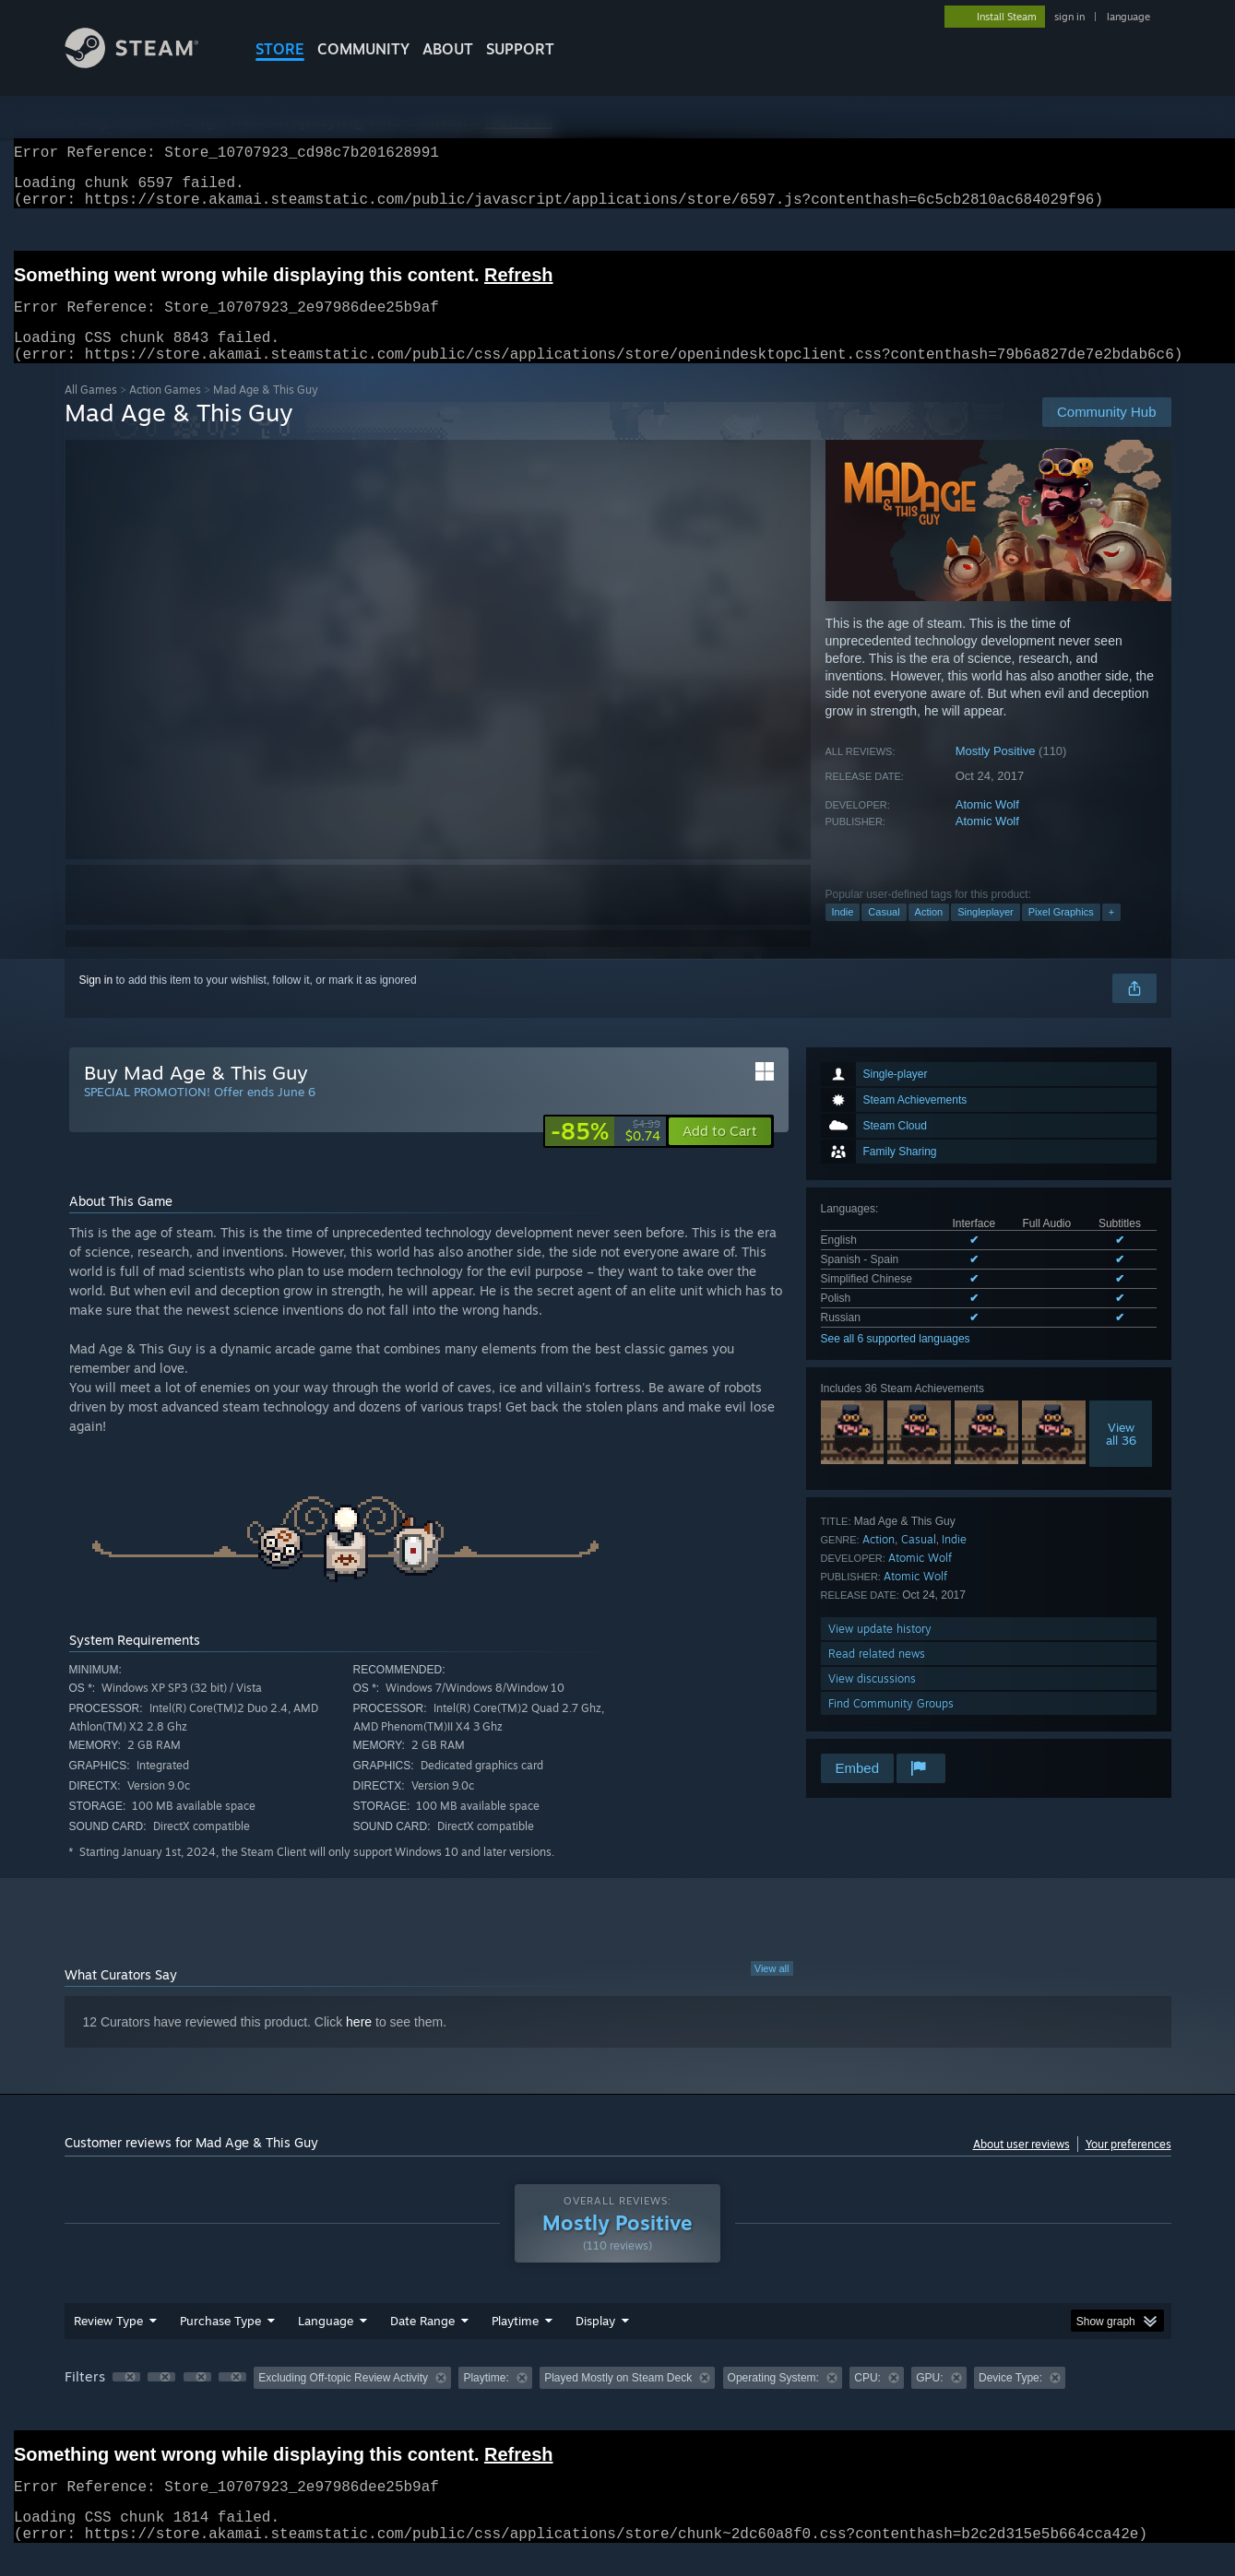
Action (929, 933)
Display (595, 2342)
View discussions (872, 1700)
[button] (720, 1153)
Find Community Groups (891, 1725)
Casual (883, 933)
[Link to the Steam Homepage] (146, 63)
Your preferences (1128, 2166)
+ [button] (1111, 933)
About (447, 49)
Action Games (165, 412)
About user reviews (1021, 2166)
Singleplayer (985, 933)
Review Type (108, 2342)
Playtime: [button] (485, 2399)
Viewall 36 (1121, 1456)
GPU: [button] (929, 2399)
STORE (279, 49)
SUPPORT (520, 49)
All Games (91, 412)
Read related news (876, 1676)
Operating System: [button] (773, 2399)
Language (325, 2342)
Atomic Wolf (987, 826)
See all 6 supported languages (895, 1360)
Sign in (96, 1002)
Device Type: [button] (1010, 2399)
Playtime (515, 2342)
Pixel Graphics (1061, 933)
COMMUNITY (363, 49)
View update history (880, 1651)
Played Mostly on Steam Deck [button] (618, 2399)
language (1128, 16)
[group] (618, 2401)
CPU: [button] (867, 2399)
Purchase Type (220, 2342)
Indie (843, 933)
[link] (605, 1153)
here (359, 2044)
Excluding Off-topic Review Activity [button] (343, 2399)
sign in (1069, 16)
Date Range (422, 2342)
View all (772, 1990)
